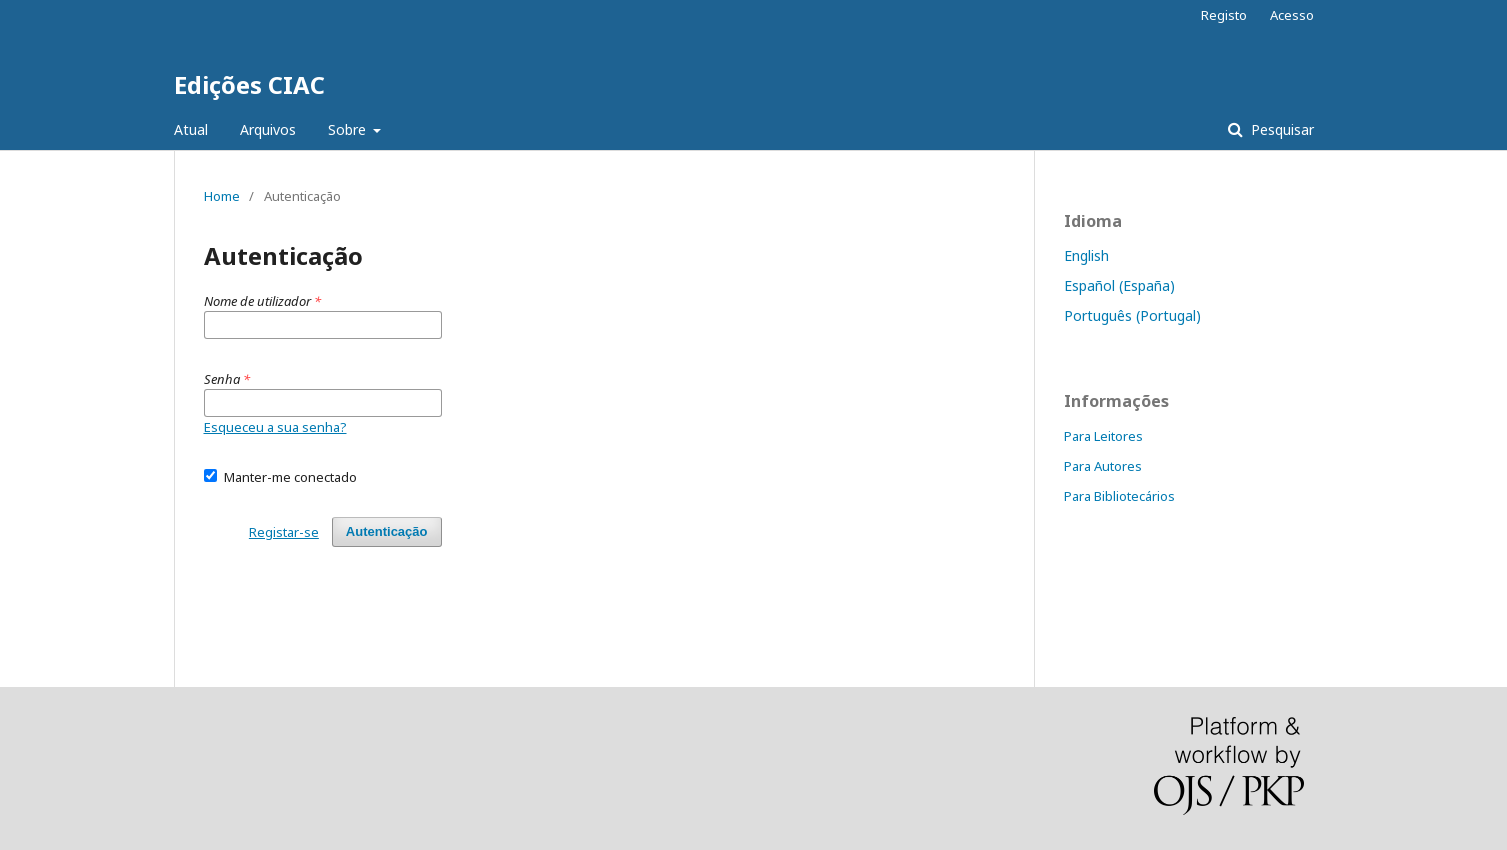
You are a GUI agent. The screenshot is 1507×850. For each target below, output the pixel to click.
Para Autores (1103, 466)
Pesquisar (1280, 129)
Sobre (349, 129)
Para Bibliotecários (1119, 496)
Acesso (1292, 15)
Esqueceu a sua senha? (275, 427)
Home (222, 196)
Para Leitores (1103, 436)
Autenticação (387, 531)
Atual (191, 129)
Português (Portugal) (1132, 315)
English (1086, 255)
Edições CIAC (249, 84)
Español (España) (1119, 285)
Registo (1224, 15)
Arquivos (268, 129)
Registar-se (284, 532)
